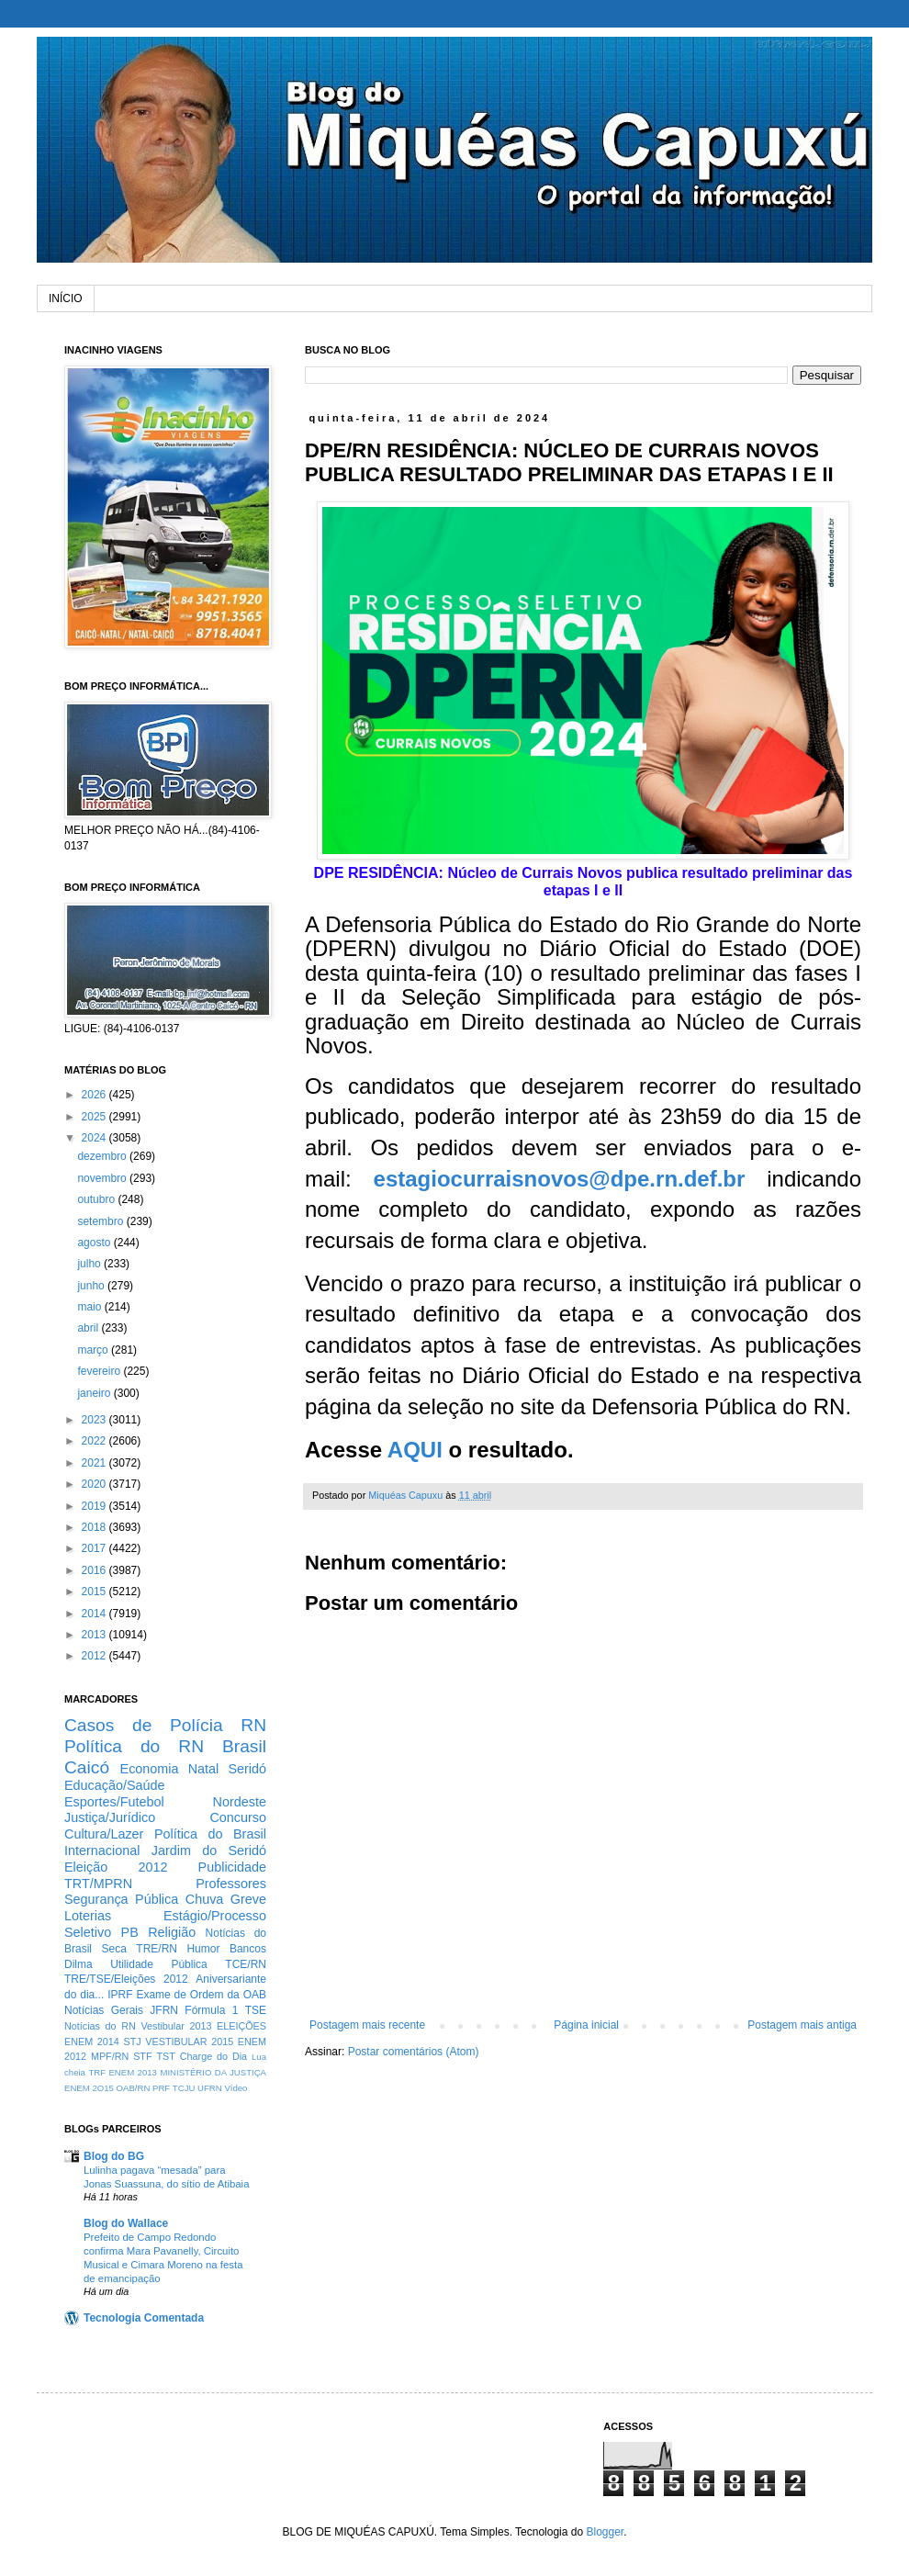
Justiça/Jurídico (109, 1817)
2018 (95, 1527)
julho (90, 1263)
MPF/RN (110, 2056)
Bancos (248, 1948)
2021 (95, 1463)
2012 (95, 1655)
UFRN (209, 2088)
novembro (103, 1178)
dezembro (103, 1156)
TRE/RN (156, 1948)
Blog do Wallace (126, 2223)
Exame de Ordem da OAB (201, 1994)
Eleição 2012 (115, 1867)
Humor (202, 1948)
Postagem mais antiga (802, 2025)
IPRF (119, 1994)
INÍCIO (66, 298)
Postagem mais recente (367, 2025)
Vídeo (235, 2088)
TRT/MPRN (98, 1883)
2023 (95, 1419)
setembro (101, 1221)
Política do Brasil (210, 1834)
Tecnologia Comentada (144, 2318)
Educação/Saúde (114, 1785)
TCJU (184, 2088)
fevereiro (100, 1371)
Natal (203, 1768)
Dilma (78, 1964)
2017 (95, 1548)
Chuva (204, 1899)
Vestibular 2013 (175, 2025)
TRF (97, 2072)
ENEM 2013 (132, 2072)
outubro (97, 1199)
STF (142, 2056)
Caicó (86, 1767)
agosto (95, 1242)
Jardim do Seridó (209, 1850)
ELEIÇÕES (241, 2025)
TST (165, 2056)
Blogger (604, 2531)
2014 (95, 1613)
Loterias (87, 1915)
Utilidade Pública (159, 1964)
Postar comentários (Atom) (413, 2051)
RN (253, 1725)
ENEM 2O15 (89, 2088)
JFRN (164, 2010)
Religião (172, 1932)
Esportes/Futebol (114, 1801)
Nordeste (239, 1801)
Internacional (102, 1850)
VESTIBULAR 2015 (189, 2041)
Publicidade (232, 1867)
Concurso (237, 1817)
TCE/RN (245, 1964)
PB (130, 1932)
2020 (95, 1484)
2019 (95, 1506)
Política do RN (134, 1746)
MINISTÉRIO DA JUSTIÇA (213, 2072)
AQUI (415, 1449)
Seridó (247, 1768)
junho (92, 1285)
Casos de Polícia (143, 1725)
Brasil (244, 1746)
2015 (95, 1591)
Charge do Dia (213, 2056)
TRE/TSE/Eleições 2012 (126, 1979)
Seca (113, 1948)
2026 (95, 1094)
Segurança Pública (121, 1899)
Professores (231, 1883)
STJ (131, 2041)
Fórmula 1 (211, 2010)
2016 (95, 1570)
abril (89, 1328)
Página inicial (586, 2025)
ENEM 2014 (91, 2041)
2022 (95, 1440)
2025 (95, 1116)
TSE (255, 2010)
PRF (161, 2088)
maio (90, 1306)
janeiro (95, 1393)
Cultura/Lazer (103, 1834)
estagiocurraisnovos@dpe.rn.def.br (560, 1178)
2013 (95, 1634)
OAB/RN (134, 2088)
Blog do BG (114, 2156)
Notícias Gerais (103, 2010)
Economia (149, 1768)
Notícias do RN (100, 2025)
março (94, 1350)
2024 (95, 1137)
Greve (248, 1899)
